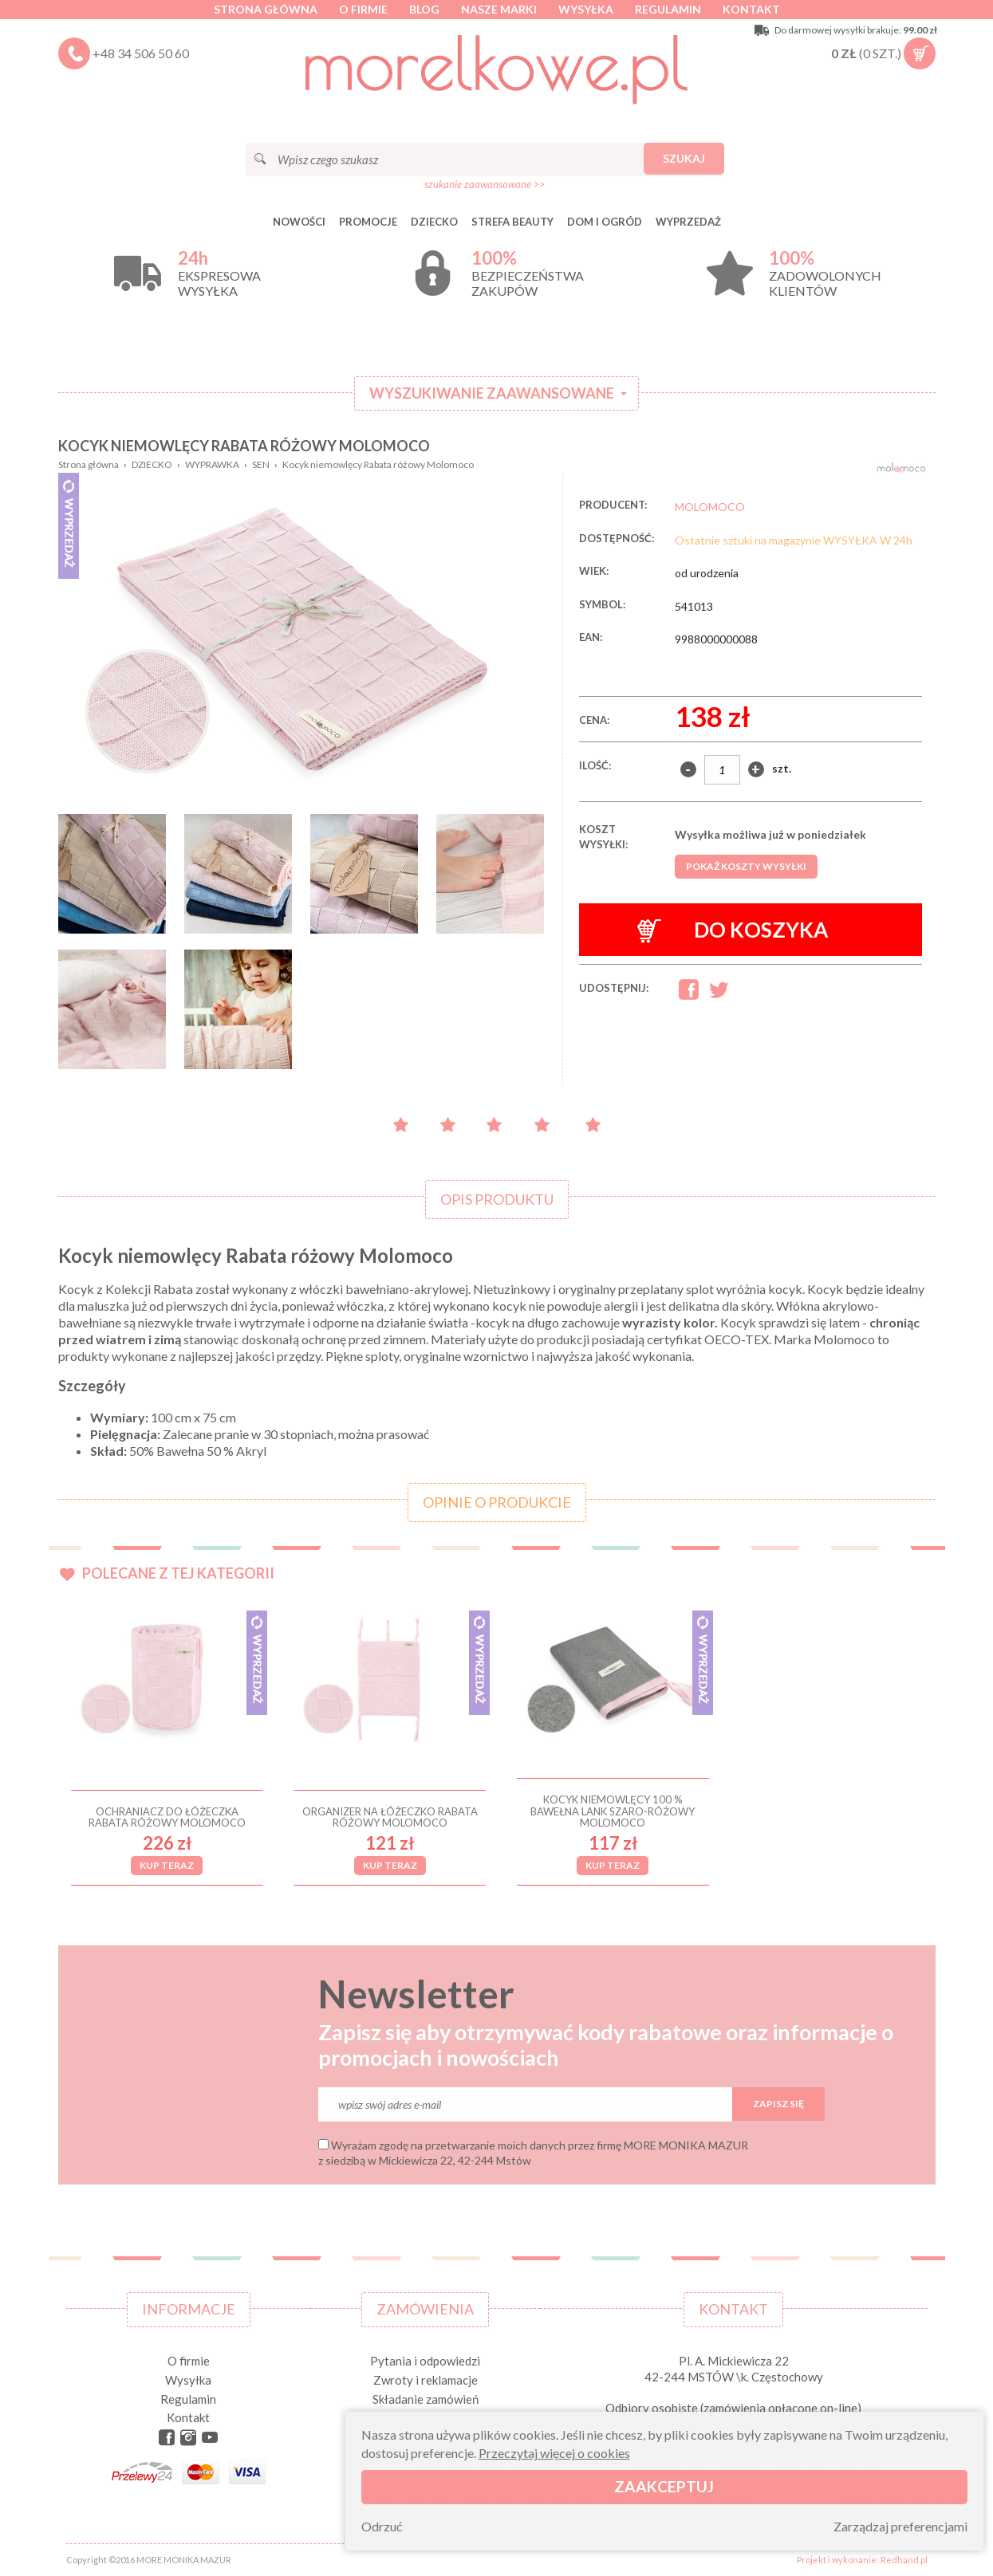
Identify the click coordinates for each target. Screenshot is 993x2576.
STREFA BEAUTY (512, 221)
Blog (424, 9)
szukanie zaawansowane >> (484, 184)
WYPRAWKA (212, 464)
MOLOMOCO (710, 506)
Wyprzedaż (688, 221)
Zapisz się (778, 2104)
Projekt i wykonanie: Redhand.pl (862, 2559)
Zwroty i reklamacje (425, 2380)
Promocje (368, 221)
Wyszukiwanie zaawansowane (491, 393)
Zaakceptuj (664, 2486)
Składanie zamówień (425, 2399)
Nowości (299, 221)
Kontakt (751, 9)
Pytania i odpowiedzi (425, 2361)
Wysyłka (585, 9)
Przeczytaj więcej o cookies (554, 2452)
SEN (261, 464)
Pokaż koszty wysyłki (746, 866)
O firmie (363, 9)
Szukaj (684, 158)
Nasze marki (499, 9)
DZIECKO (434, 221)
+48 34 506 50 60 (141, 53)
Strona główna (265, 9)
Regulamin (668, 9)
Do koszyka (732, 930)
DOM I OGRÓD (604, 221)
